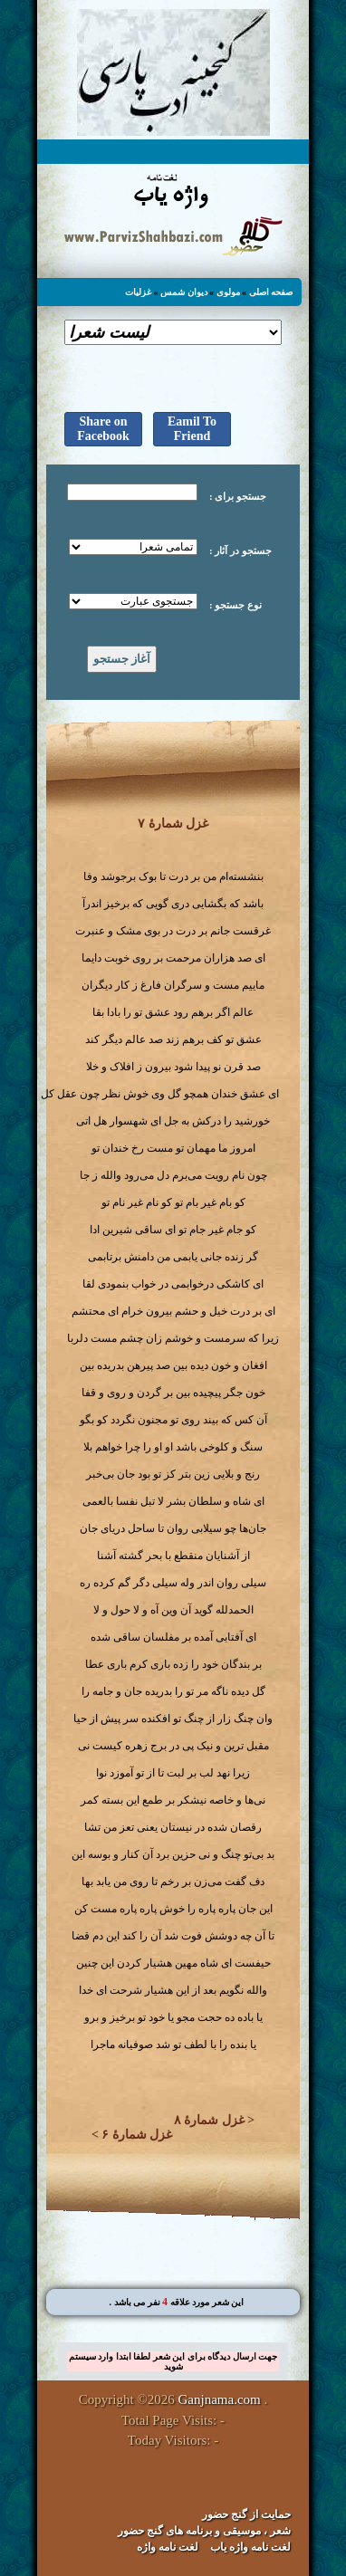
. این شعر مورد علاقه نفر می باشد (176, 2302)
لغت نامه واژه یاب (250, 2547)
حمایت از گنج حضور (246, 2514)
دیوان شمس (183, 292)
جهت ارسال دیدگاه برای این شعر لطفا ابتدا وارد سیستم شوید (173, 2361)
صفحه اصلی (271, 292)
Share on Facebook (103, 429)
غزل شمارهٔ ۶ (136, 2134)
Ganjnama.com (219, 2399)
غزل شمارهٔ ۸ (209, 2120)
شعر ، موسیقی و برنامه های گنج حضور (204, 2530)
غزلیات (138, 292)
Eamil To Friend (192, 429)
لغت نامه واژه (167, 2547)
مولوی (228, 292)
